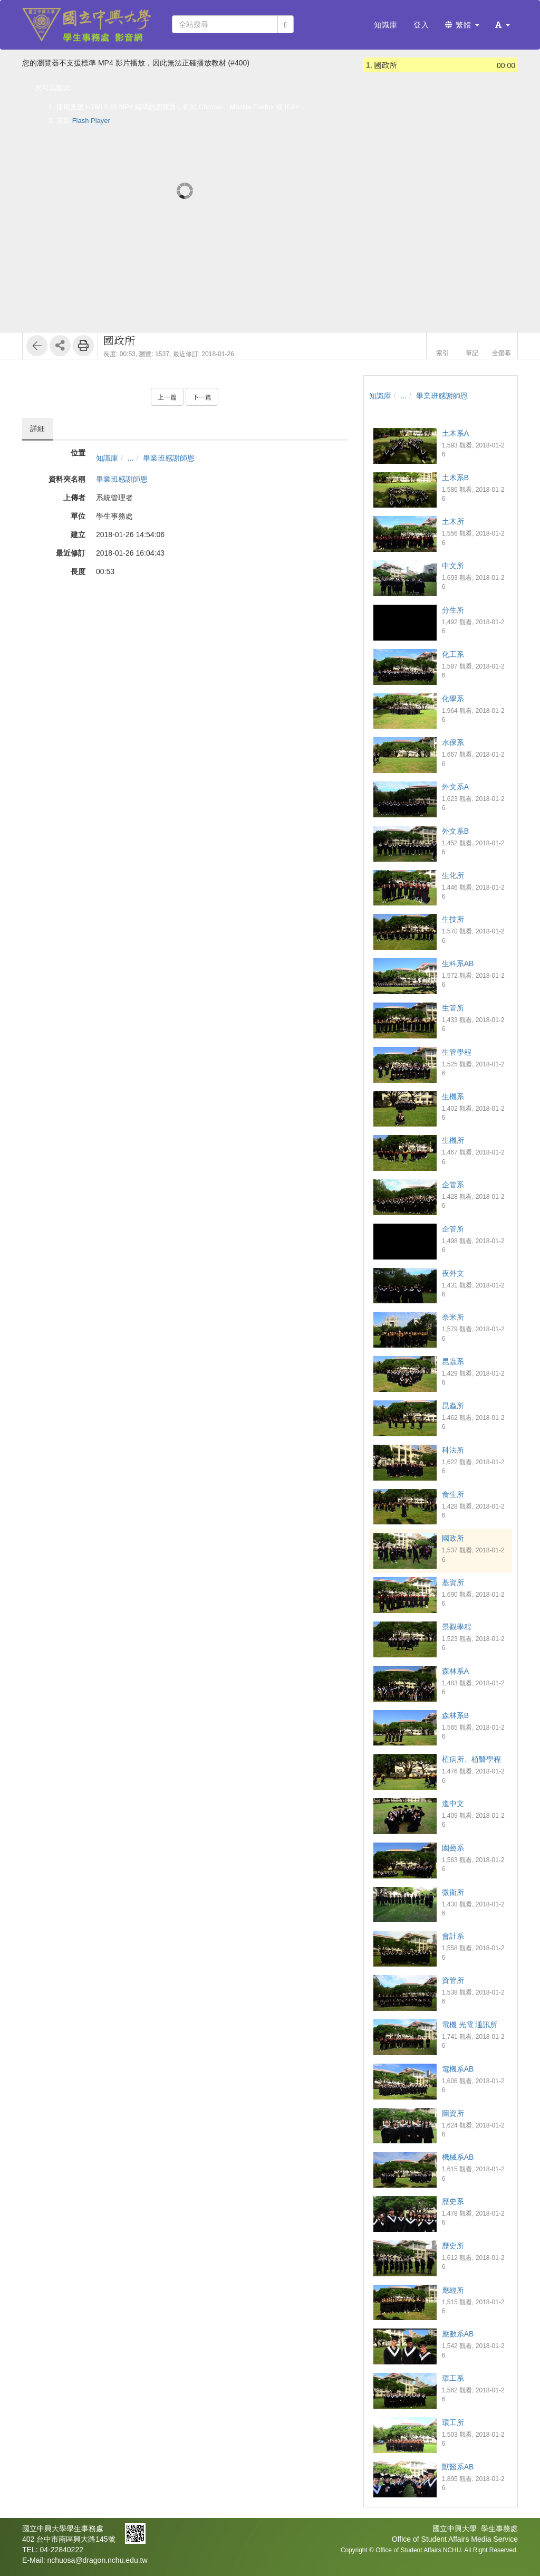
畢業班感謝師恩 (169, 458)
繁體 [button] (462, 25)
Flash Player (91, 121)
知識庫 (107, 458)
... (131, 458)
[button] (502, 25)
